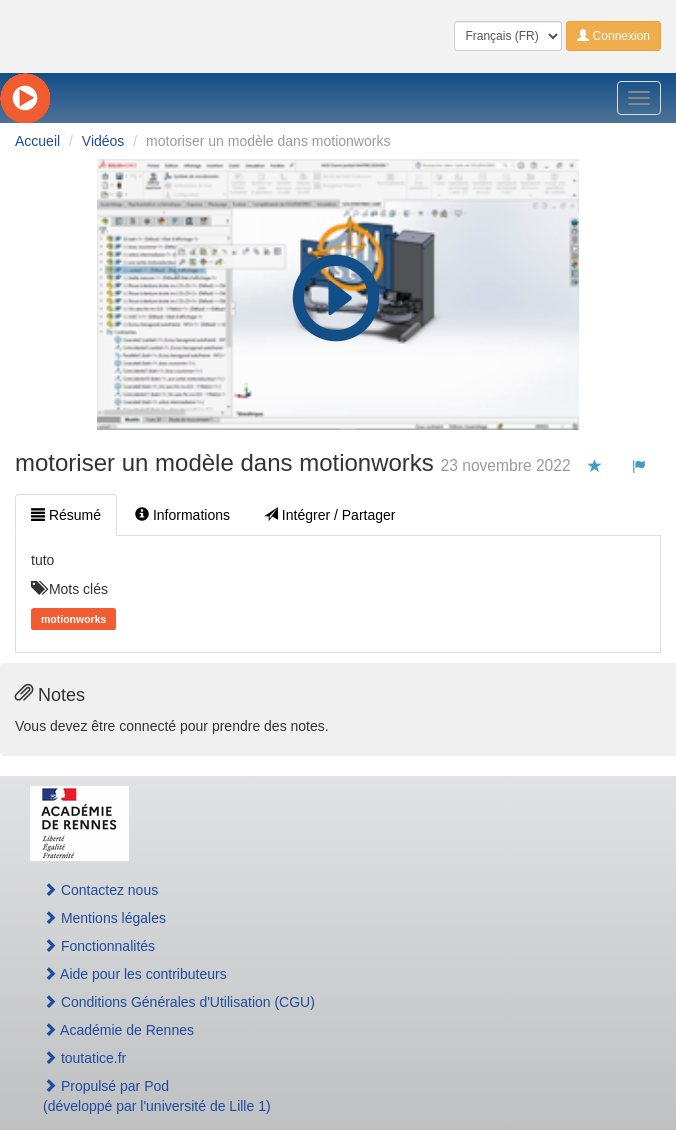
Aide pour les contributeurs (135, 974)
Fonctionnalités (99, 946)
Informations (182, 515)
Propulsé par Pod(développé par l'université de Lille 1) (157, 1096)
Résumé (66, 515)
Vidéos (103, 141)
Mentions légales (104, 918)
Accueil (37, 141)
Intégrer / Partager (330, 515)
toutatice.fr (84, 1058)
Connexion (613, 36)
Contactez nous (100, 890)
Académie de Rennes (118, 1030)
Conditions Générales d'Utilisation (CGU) (179, 1002)
